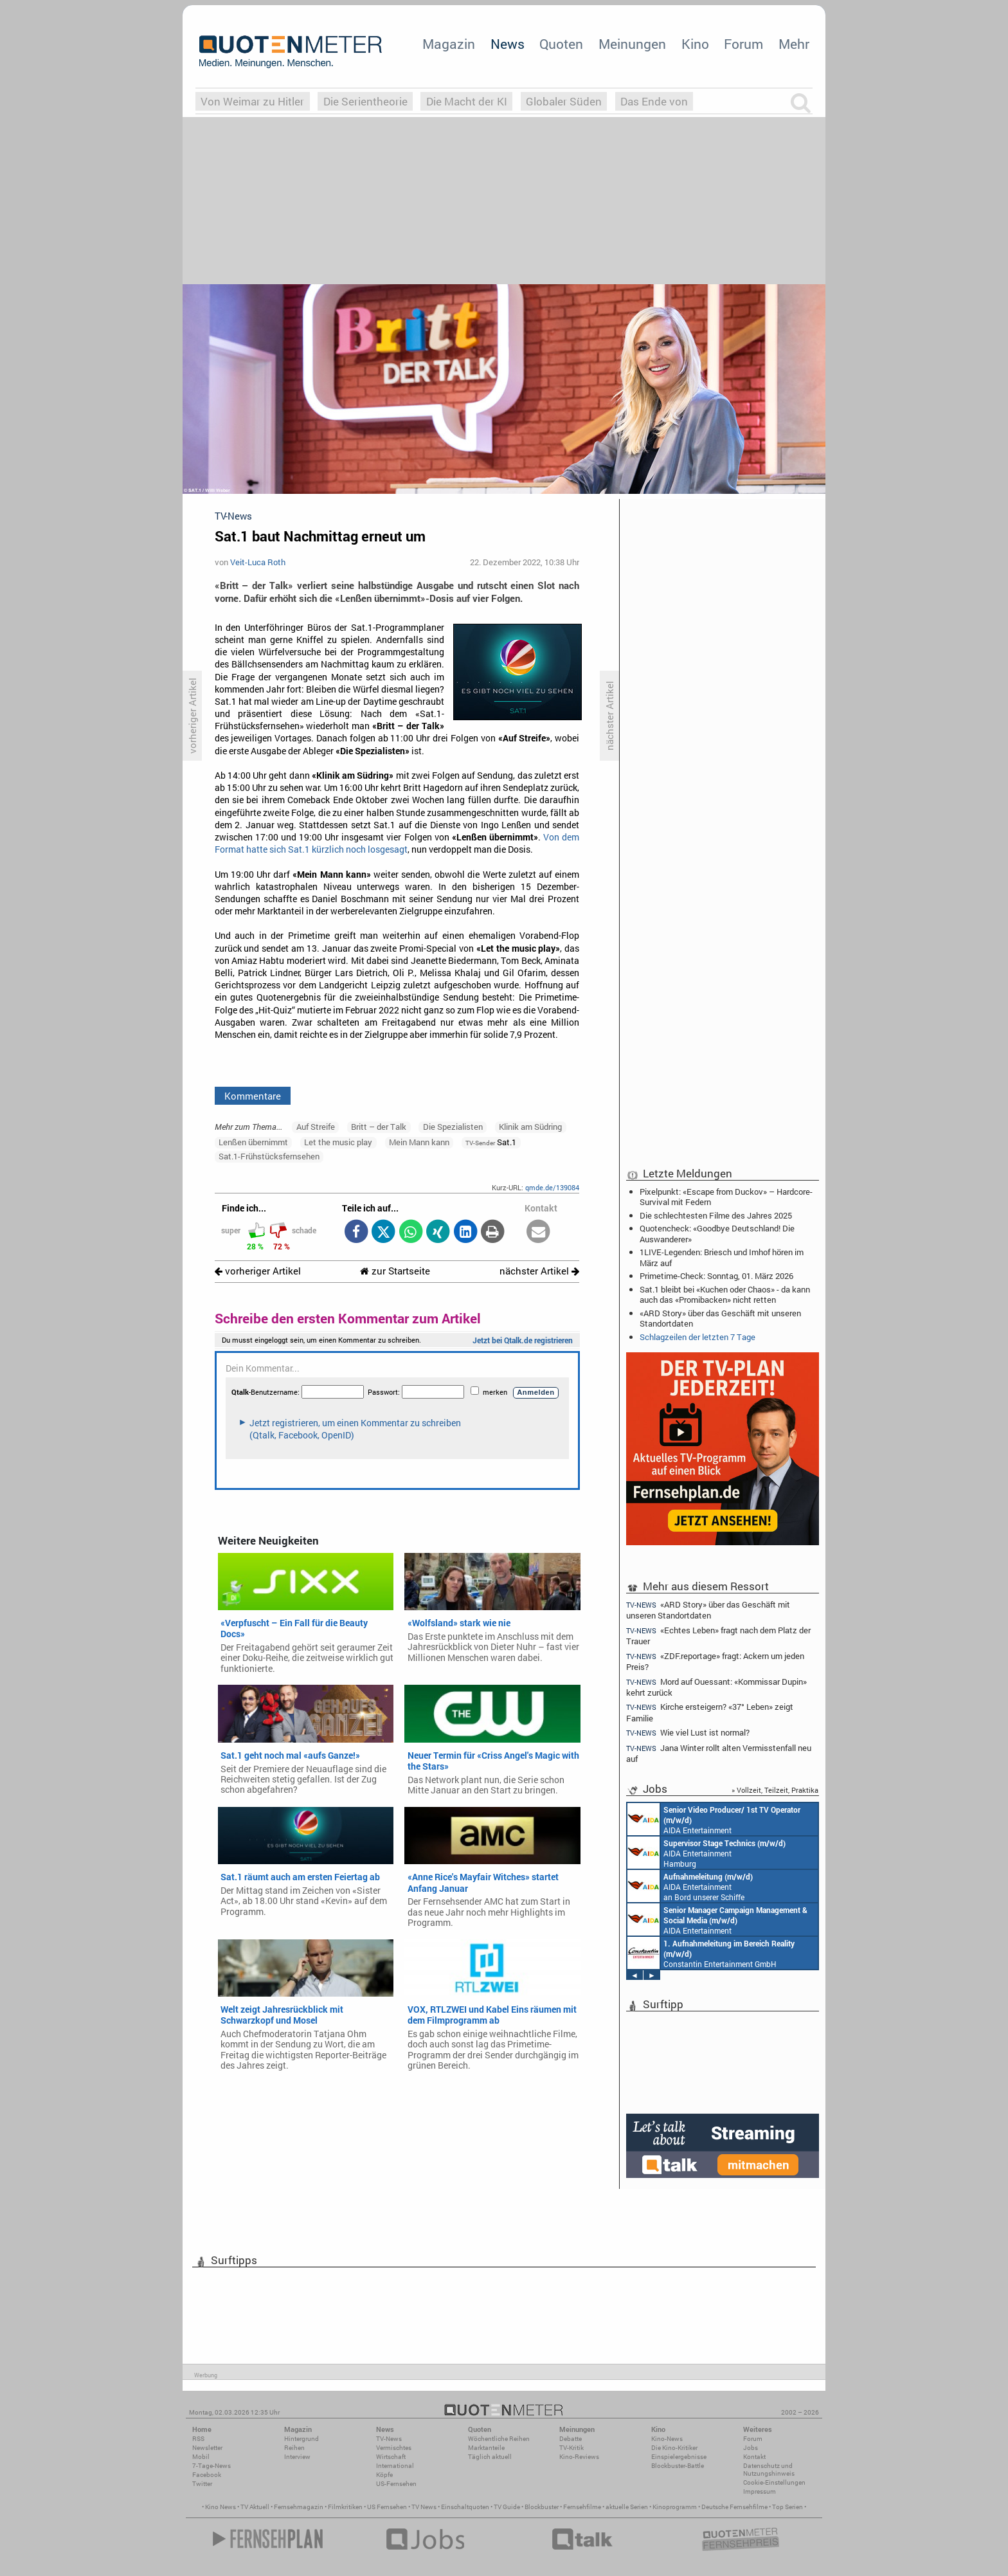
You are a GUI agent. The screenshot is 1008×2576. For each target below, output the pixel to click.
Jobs (750, 2448)
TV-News (389, 2439)
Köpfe (384, 2475)
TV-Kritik (571, 2448)
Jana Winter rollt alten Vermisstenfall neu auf (718, 1753)
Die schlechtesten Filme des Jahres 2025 (716, 1215)
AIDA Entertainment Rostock (717, 1919)
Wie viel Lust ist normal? (688, 1732)
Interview (297, 2457)
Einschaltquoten (465, 2507)
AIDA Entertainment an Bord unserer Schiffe (713, 1819)
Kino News (220, 2507)
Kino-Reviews (579, 2457)
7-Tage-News (211, 2466)
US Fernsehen (387, 2507)
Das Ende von (654, 101)
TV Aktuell (254, 2507)
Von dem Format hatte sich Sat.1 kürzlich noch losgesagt (397, 843)
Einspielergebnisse (678, 2457)
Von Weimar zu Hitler (252, 101)
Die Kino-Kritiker (674, 2448)
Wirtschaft (391, 2457)
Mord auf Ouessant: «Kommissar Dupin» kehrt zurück (716, 1687)
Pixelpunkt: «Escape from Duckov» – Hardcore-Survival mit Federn (726, 1197)
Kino (695, 44)
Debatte (570, 2439)
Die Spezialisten (453, 1126)
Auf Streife (315, 1126)
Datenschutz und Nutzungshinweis (769, 2470)
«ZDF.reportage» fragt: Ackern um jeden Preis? (715, 1661)
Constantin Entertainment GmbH (711, 1953)
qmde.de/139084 (552, 1187)
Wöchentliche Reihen (499, 2439)
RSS (198, 2439)
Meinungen (632, 44)
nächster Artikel (539, 1271)
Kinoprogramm (674, 2507)
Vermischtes (393, 2448)
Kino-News (667, 2439)
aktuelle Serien (627, 2507)
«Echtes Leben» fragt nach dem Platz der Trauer (718, 1635)
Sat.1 (490, 1142)
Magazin (448, 44)
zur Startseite (395, 1271)
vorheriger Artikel (258, 1271)
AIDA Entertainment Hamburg (706, 1853)
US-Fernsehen (396, 2484)
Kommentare (252, 1095)
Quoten (561, 44)
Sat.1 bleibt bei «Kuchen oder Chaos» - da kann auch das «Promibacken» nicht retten (725, 1294)
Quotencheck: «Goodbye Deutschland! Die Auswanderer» (717, 1233)
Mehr (794, 44)
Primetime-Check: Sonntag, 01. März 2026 (716, 1276)
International (395, 2466)
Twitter (202, 2484)
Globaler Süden (564, 101)
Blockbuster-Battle (677, 2466)
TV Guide (507, 2507)
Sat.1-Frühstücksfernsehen (269, 1156)
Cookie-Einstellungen (774, 2482)
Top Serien (787, 2507)
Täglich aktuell (490, 2457)
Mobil (201, 2457)
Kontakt (754, 2457)
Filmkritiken (345, 2507)
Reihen (294, 2448)
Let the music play (338, 1142)
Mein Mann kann (419, 1142)
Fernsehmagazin (298, 2507)
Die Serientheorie (365, 101)
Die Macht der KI (466, 101)
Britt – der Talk (378, 1126)
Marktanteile (486, 2448)
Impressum (759, 2491)
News (508, 44)
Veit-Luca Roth (257, 562)
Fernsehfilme (582, 2507)
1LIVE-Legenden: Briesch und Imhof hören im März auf (722, 1257)
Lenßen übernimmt (253, 1142)
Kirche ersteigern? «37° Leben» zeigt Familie (709, 1712)
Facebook (206, 2475)
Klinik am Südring (530, 1126)
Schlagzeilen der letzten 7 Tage (697, 1337)
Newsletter (207, 2448)
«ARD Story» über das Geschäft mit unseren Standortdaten (720, 1318)
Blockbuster (542, 2507)
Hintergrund (301, 2439)
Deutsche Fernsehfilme (734, 2507)
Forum (743, 44)
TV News (424, 2507)
